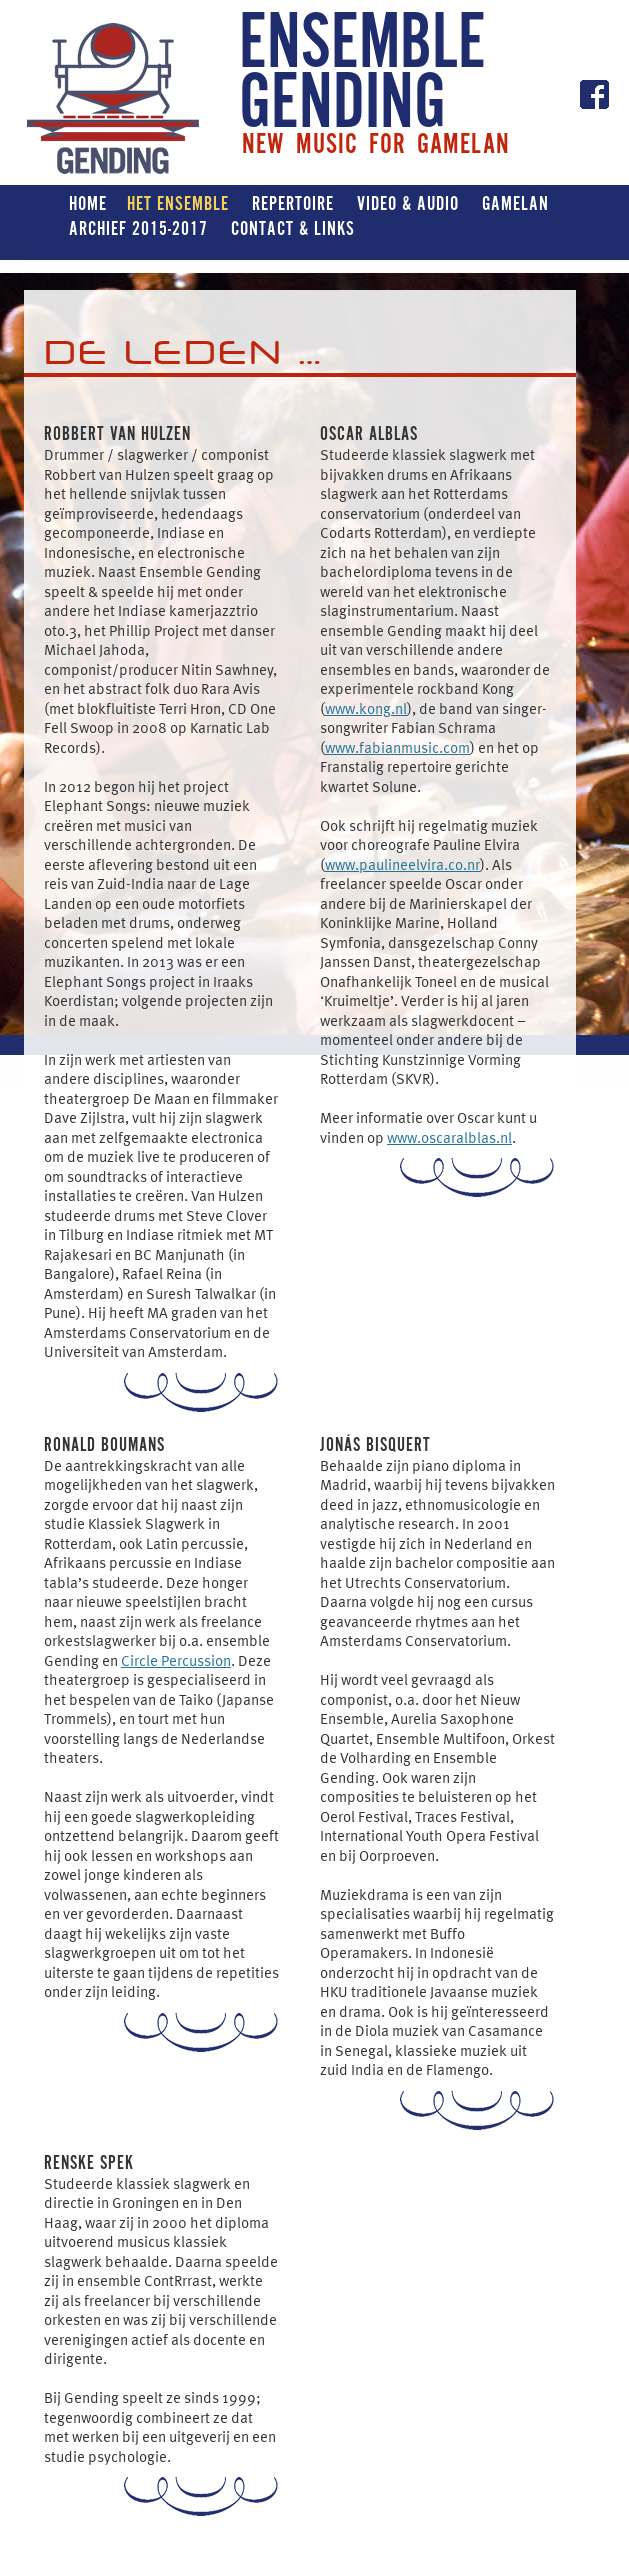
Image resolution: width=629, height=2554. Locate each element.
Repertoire (293, 203)
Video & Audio (408, 203)
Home (88, 203)
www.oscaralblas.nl (449, 1137)
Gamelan (515, 203)
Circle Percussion (176, 1660)
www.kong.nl (366, 708)
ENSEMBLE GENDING (362, 75)
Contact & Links (293, 228)
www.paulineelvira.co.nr (402, 864)
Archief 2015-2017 (138, 228)
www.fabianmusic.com (397, 747)
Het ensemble (178, 203)
